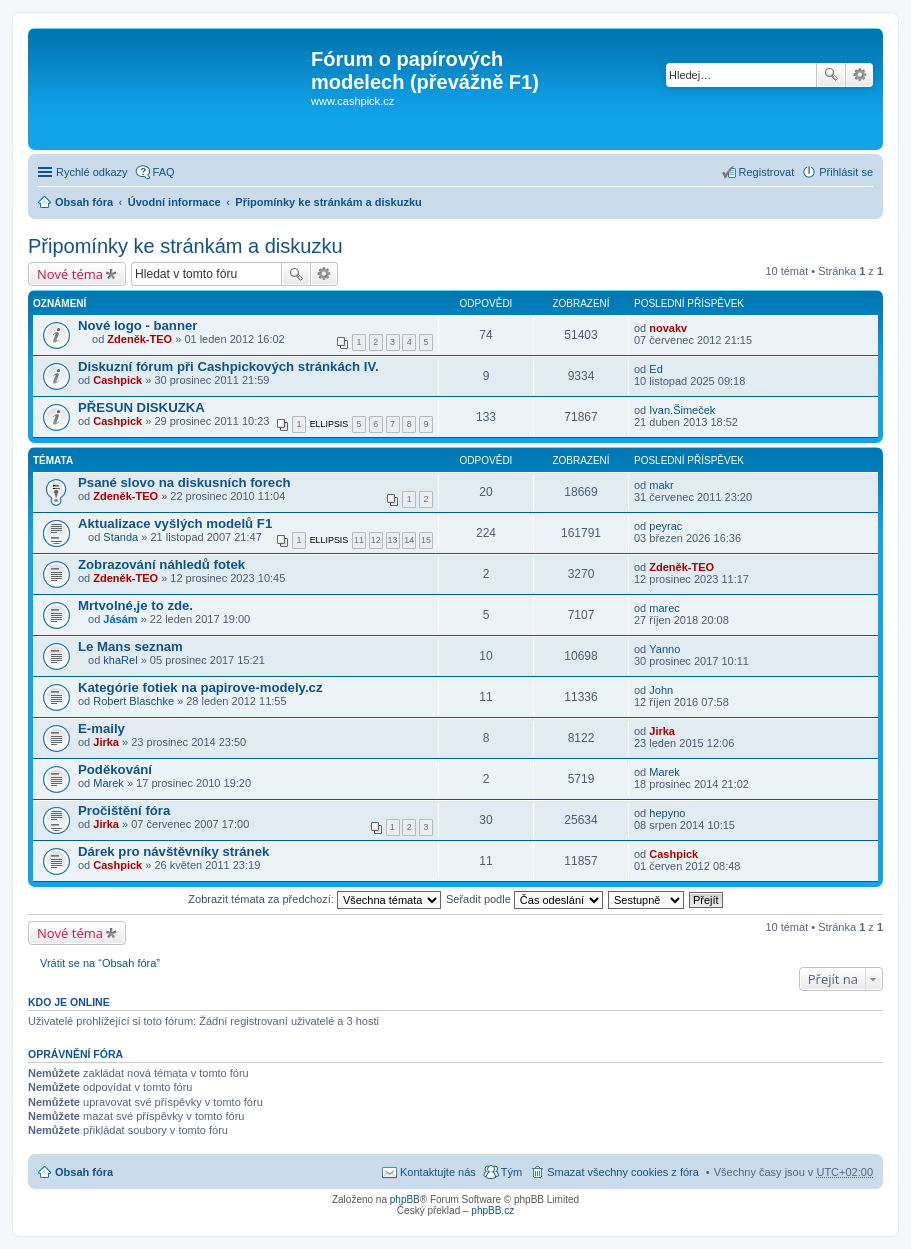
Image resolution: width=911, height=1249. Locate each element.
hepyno (667, 813)
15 (426, 540)
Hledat (831, 75)
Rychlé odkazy (92, 172)
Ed (655, 369)
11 (359, 540)
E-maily (101, 728)
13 (393, 540)
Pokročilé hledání (859, 75)
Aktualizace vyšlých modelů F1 (175, 523)
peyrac (665, 526)
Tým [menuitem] (511, 1172)
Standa (120, 537)
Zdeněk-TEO (139, 339)
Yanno (664, 649)
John (661, 690)
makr (661, 485)
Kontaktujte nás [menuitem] (438, 1172)
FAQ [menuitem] (164, 172)
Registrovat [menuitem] (767, 172)
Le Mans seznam (130, 646)
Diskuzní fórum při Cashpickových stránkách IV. (228, 366)
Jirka (106, 742)
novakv (668, 328)
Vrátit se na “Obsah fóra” (100, 963)
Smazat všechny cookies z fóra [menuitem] (623, 1172)
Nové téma (70, 274)
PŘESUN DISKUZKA (141, 407)
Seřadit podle (524, 899)
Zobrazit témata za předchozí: (314, 899)
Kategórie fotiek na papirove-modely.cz (200, 687)
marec (664, 608)
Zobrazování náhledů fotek (161, 564)
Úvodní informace (174, 202)
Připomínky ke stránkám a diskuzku (328, 202)
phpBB (405, 1199)
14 (409, 540)
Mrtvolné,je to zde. (135, 605)
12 (376, 540)
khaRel (120, 660)
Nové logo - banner (137, 325)
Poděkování (115, 769)
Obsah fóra (84, 202)
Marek (108, 783)
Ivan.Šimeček (682, 410)
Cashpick (117, 380)
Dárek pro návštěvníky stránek (173, 851)
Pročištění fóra (124, 810)
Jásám (120, 619)
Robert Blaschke (133, 701)
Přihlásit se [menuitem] (846, 172)
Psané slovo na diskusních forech (184, 482)
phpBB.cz (492, 1210)
